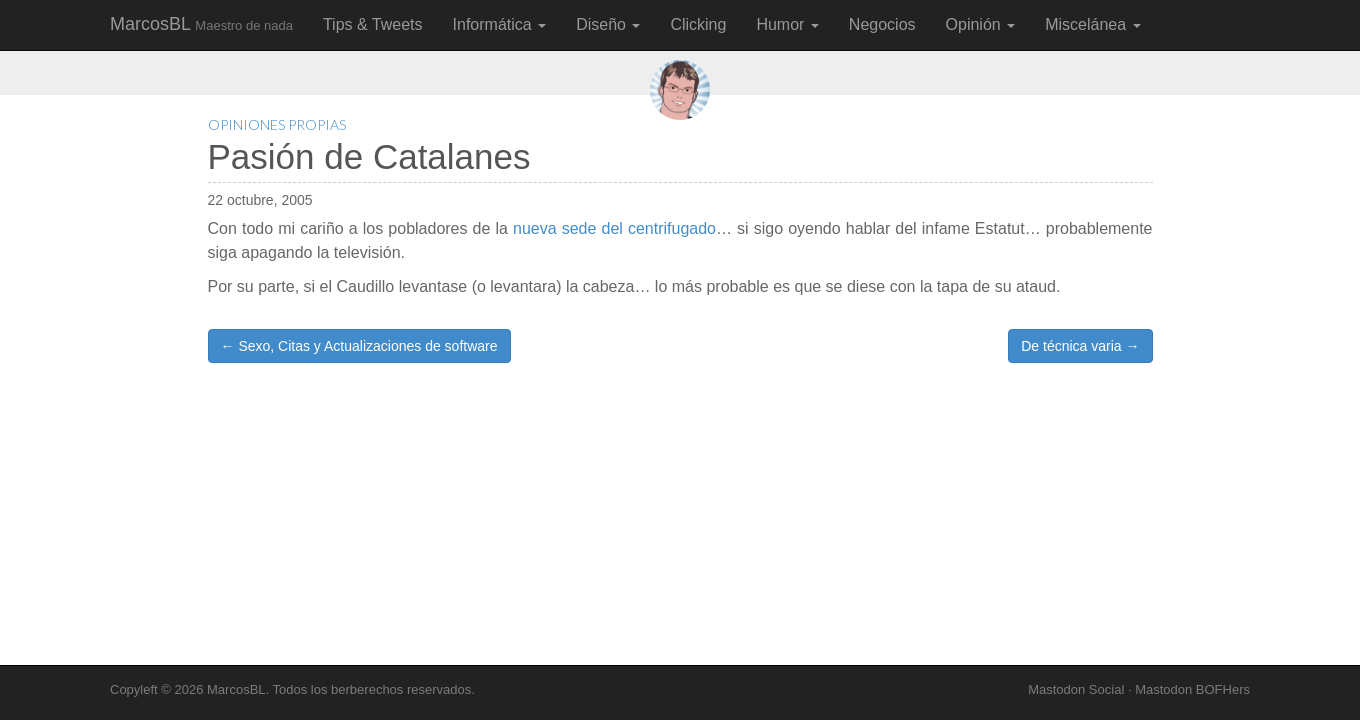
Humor (787, 24)
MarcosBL (201, 24)
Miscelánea (1092, 24)
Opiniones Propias (277, 124)
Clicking (698, 24)
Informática (500, 24)
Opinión (981, 24)
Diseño (608, 24)
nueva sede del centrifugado (614, 228)
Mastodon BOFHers (1192, 689)
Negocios (882, 24)
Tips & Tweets (373, 24)
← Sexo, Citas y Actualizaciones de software (359, 346)
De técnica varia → (1080, 346)
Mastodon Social (1076, 689)
